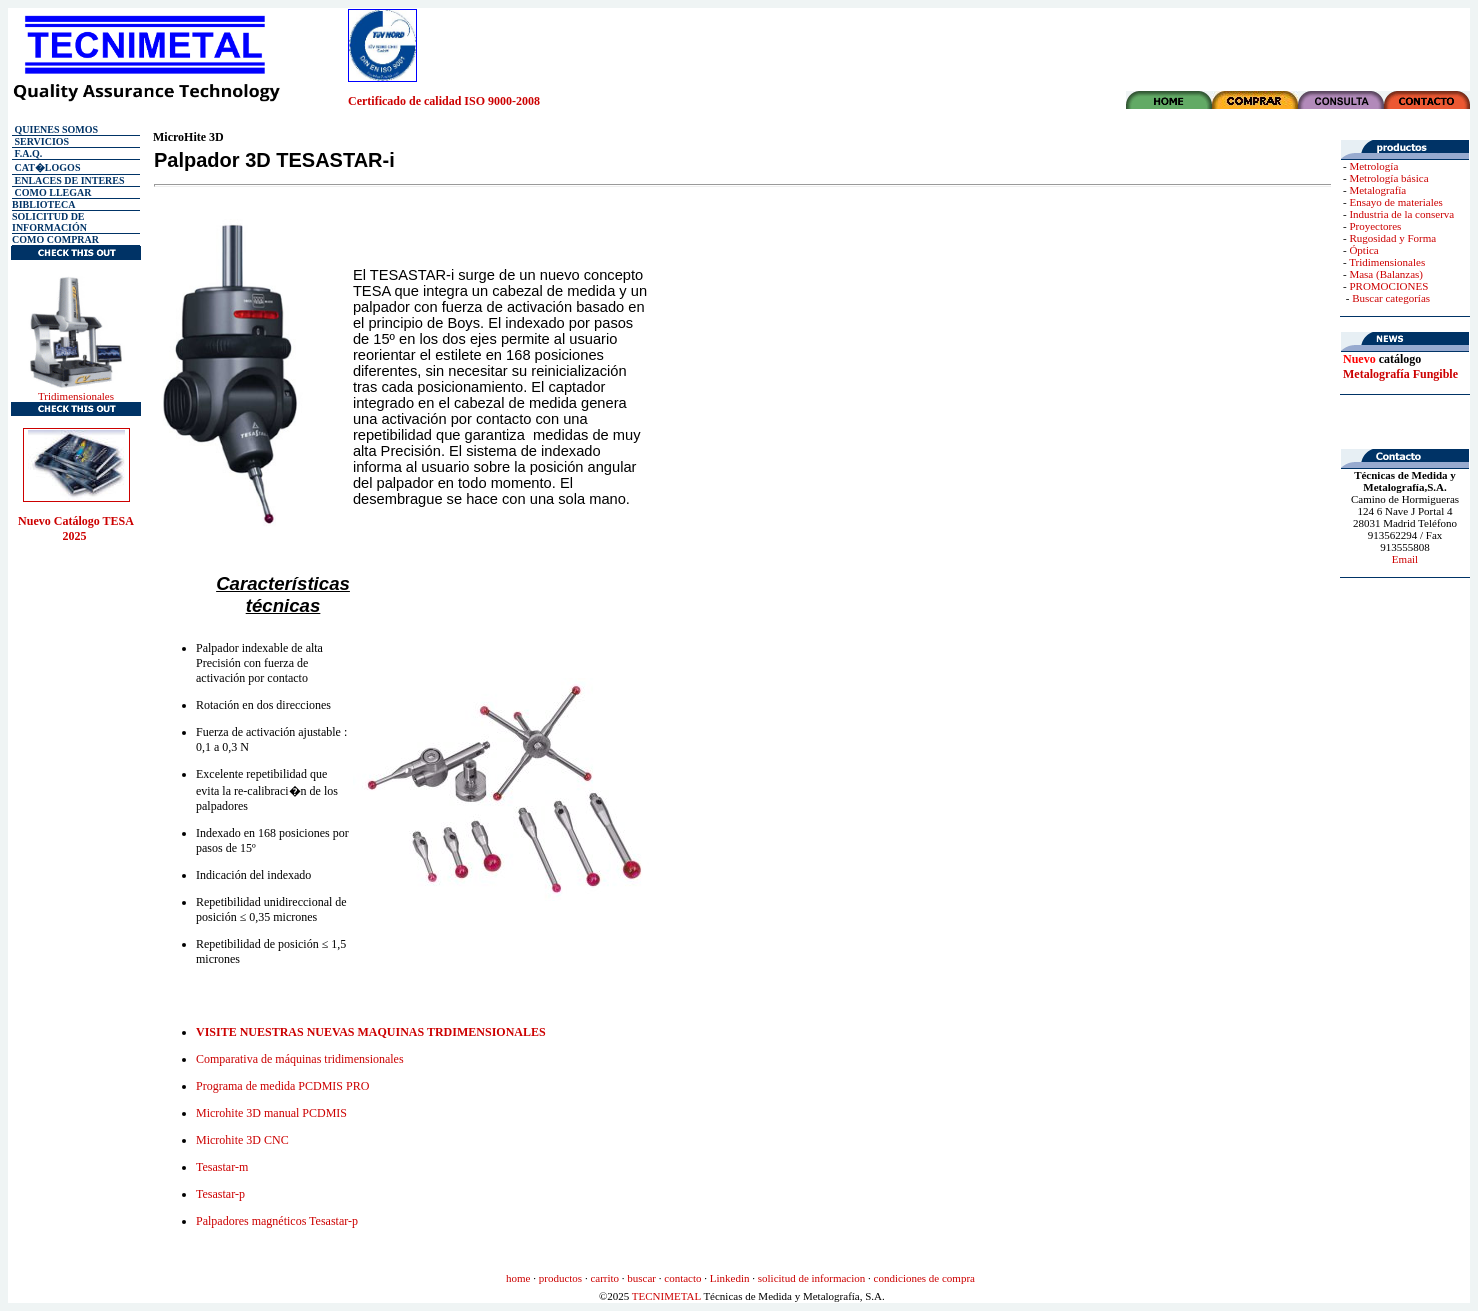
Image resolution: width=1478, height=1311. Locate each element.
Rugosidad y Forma (1392, 238)
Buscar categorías (1391, 298)
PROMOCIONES (1388, 286)
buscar (641, 1278)
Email (1405, 559)
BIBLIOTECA (43, 204)
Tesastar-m (222, 1167)
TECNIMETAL (666, 1296)
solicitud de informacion (812, 1278)
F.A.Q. (27, 153)
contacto (682, 1278)
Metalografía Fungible (1400, 374)
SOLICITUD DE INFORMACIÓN (49, 222)
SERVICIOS (40, 141)
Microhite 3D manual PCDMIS (271, 1113)
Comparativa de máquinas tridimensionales (300, 1059)
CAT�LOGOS (46, 167)
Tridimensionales (76, 396)
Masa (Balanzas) (1386, 274)
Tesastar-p (220, 1194)
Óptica (1363, 250)
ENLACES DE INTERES (68, 180)
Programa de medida (282, 1086)
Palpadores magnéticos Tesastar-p (277, 1221)
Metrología (1373, 166)
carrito (604, 1278)
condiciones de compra (924, 1278)
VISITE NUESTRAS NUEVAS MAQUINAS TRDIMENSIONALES (371, 1032)
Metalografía (1377, 190)
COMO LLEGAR (53, 192)
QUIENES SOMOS (55, 129)
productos (560, 1278)
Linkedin (730, 1278)
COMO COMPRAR (55, 239)
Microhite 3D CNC (242, 1140)
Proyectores (1375, 226)
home (518, 1278)
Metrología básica (1388, 178)
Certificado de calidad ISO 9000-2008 (444, 101)
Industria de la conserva (1401, 214)
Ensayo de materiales (1395, 202)
